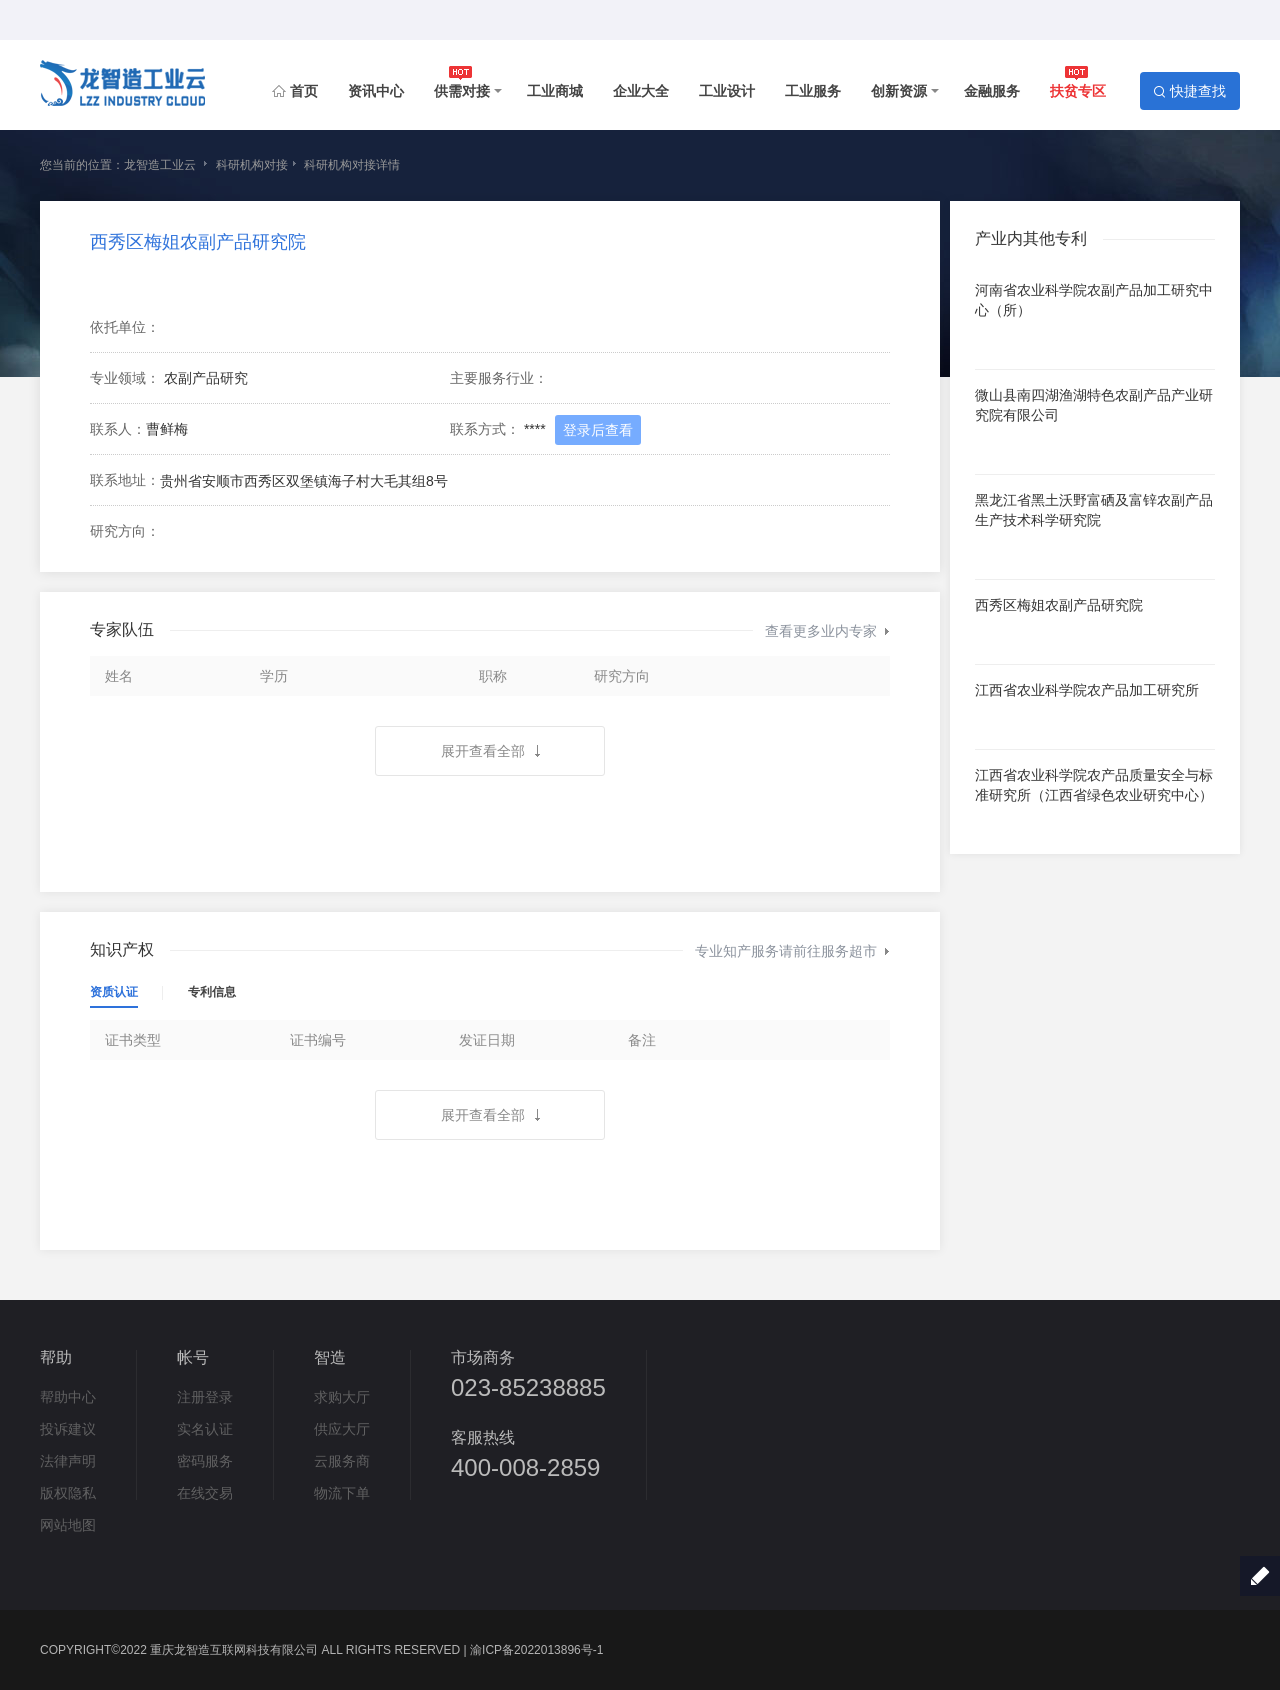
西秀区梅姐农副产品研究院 (198, 242)
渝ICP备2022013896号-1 (536, 1650)
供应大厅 (342, 1429)
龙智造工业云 (160, 165)
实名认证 (205, 1429)
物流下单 (342, 1493)
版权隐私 (68, 1493)
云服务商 (342, 1461)
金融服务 (992, 91)
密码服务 (205, 1461)
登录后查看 (598, 430)
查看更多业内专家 (827, 631)
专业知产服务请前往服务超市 (792, 951)
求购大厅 (342, 1397)
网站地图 (68, 1525)
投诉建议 (68, 1429)
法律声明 (68, 1461)
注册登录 (205, 1397)
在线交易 (205, 1493)
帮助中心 (68, 1397)
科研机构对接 (252, 165)
